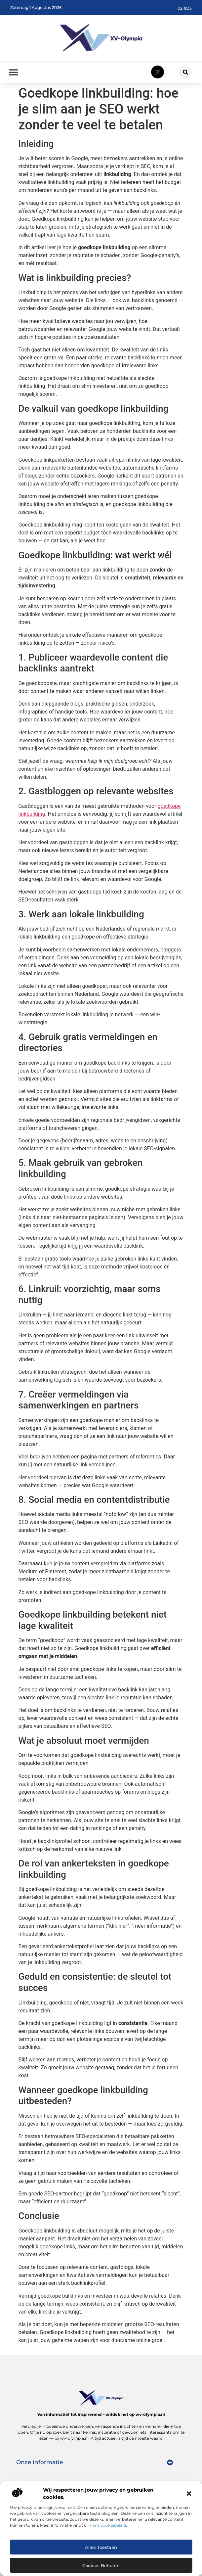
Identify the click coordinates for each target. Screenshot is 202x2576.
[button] (188, 2493)
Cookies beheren (101, 2565)
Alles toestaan (101, 2547)
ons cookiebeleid (109, 2525)
